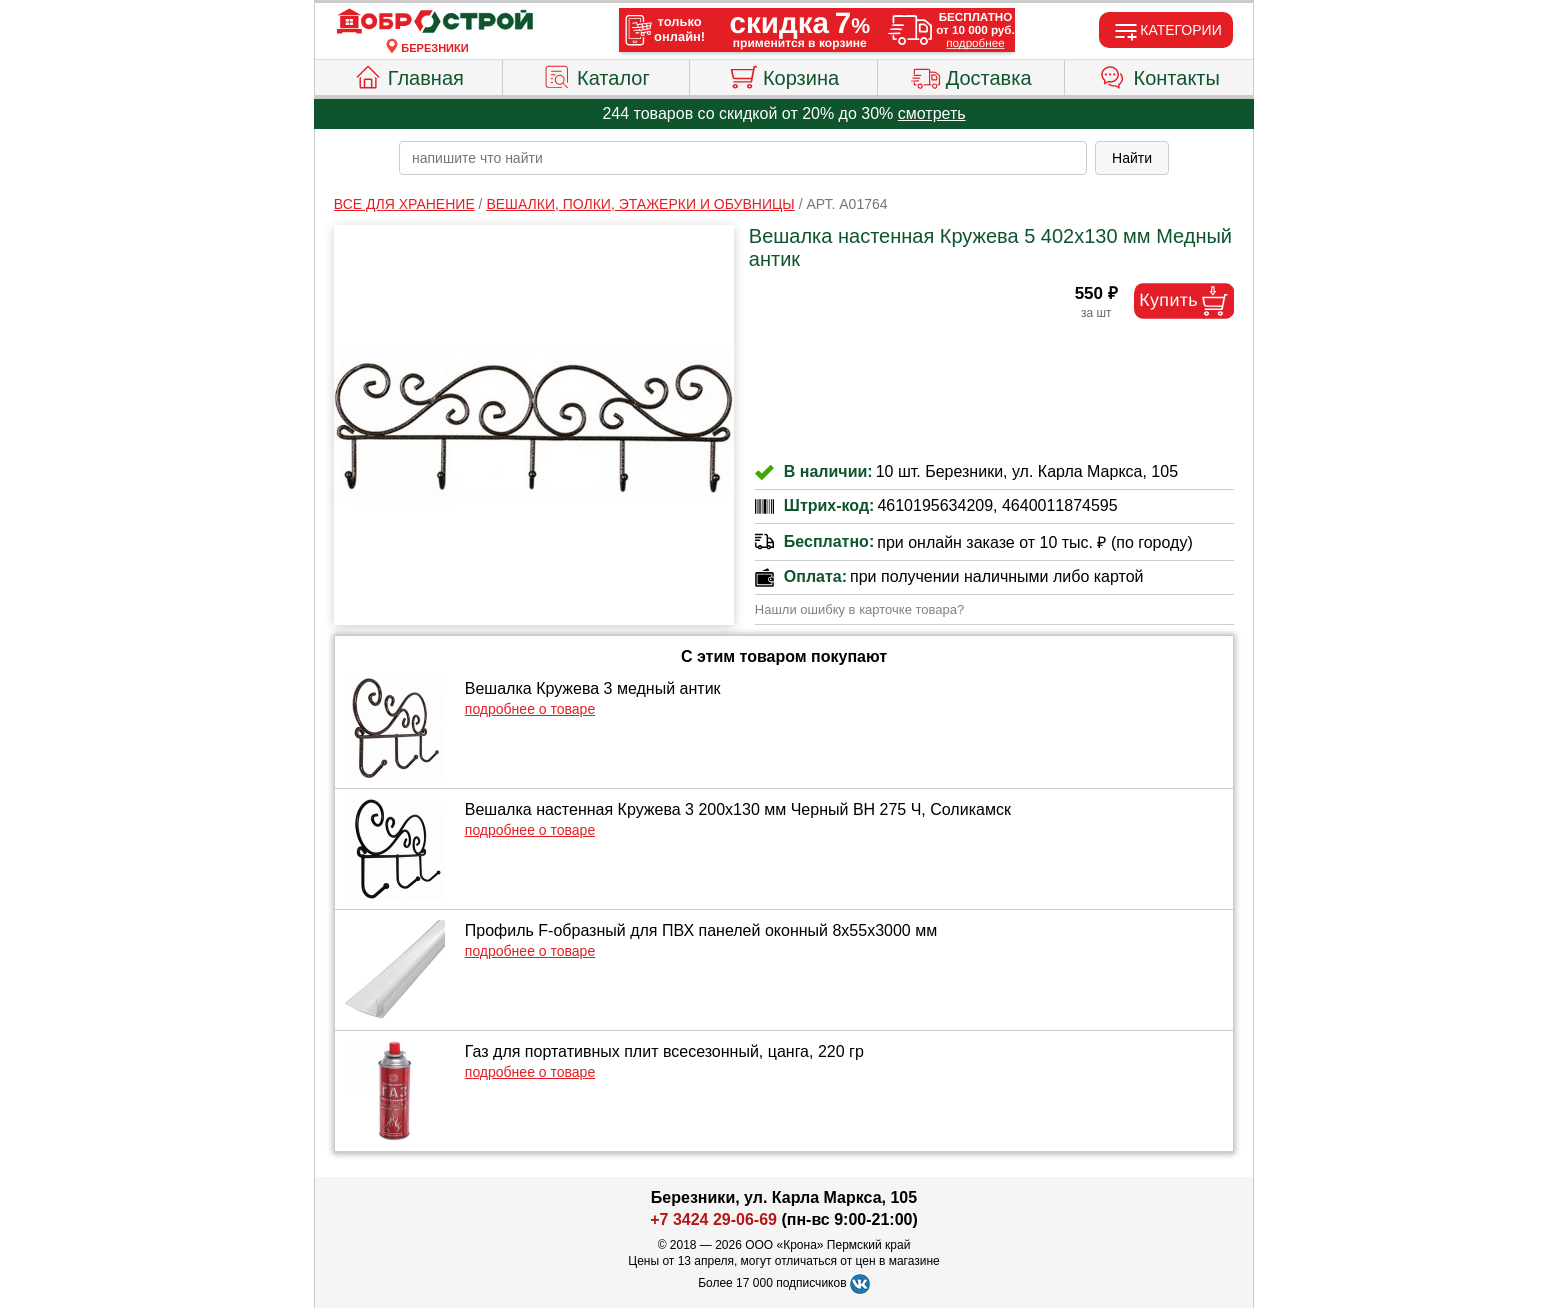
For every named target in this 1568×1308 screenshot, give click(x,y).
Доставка (971, 75)
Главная (408, 75)
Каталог (596, 75)
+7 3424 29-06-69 (713, 1219)
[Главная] (435, 22)
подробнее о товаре (530, 709)
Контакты (1159, 75)
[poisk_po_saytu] (743, 158)
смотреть (932, 113)
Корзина (783, 75)
